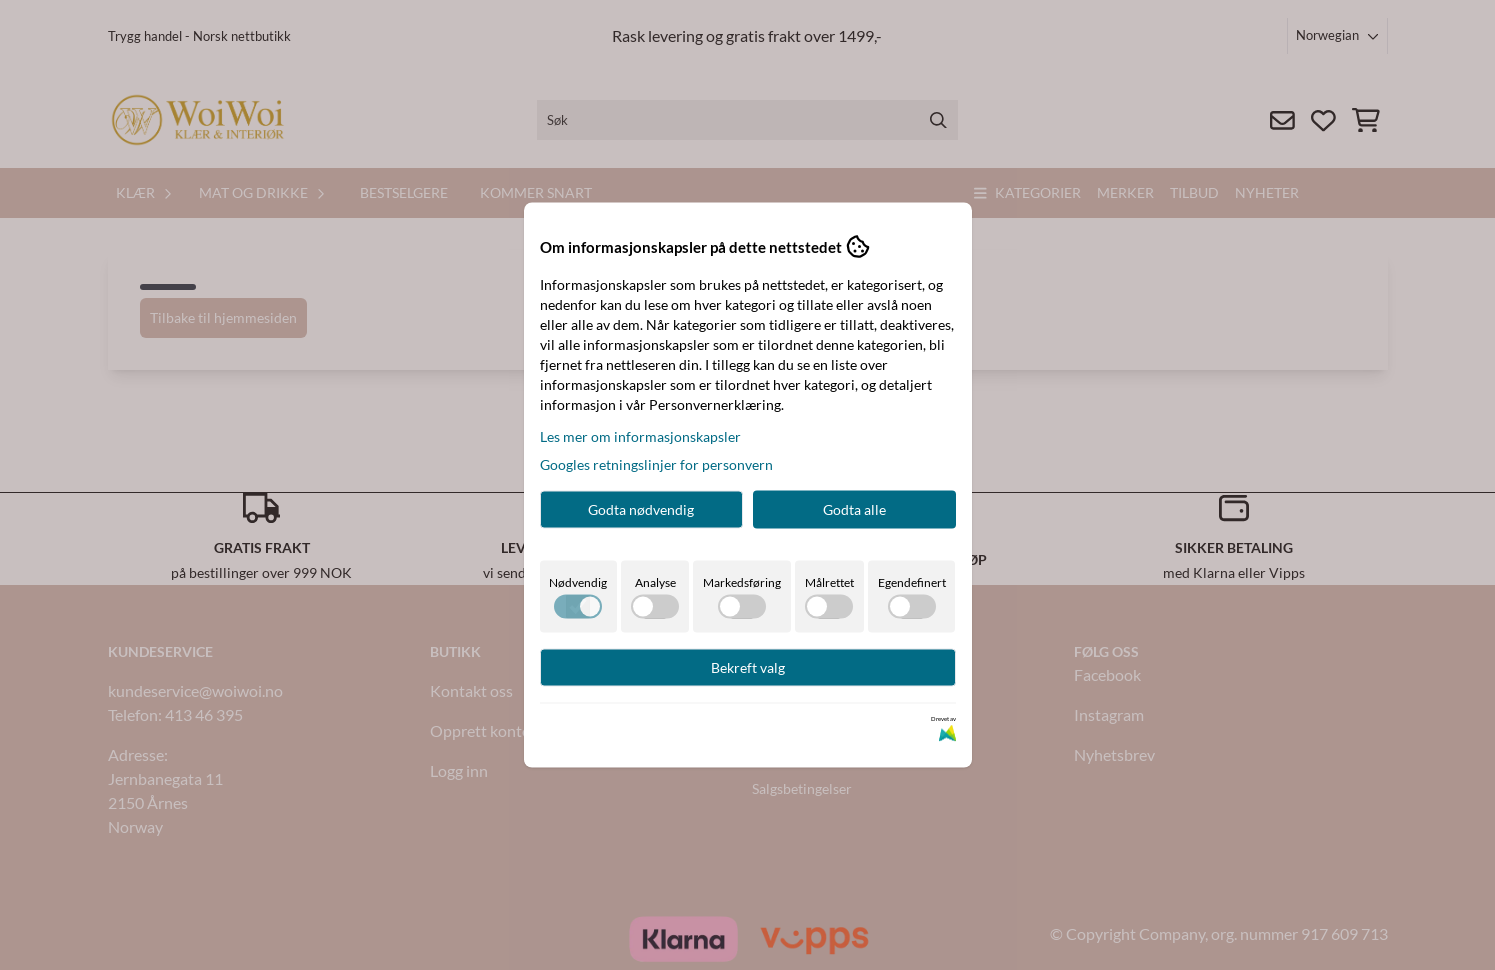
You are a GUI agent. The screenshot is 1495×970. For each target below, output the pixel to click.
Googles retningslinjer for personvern (656, 464)
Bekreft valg (748, 667)
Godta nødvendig (641, 509)
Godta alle (854, 509)
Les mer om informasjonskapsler (640, 436)
